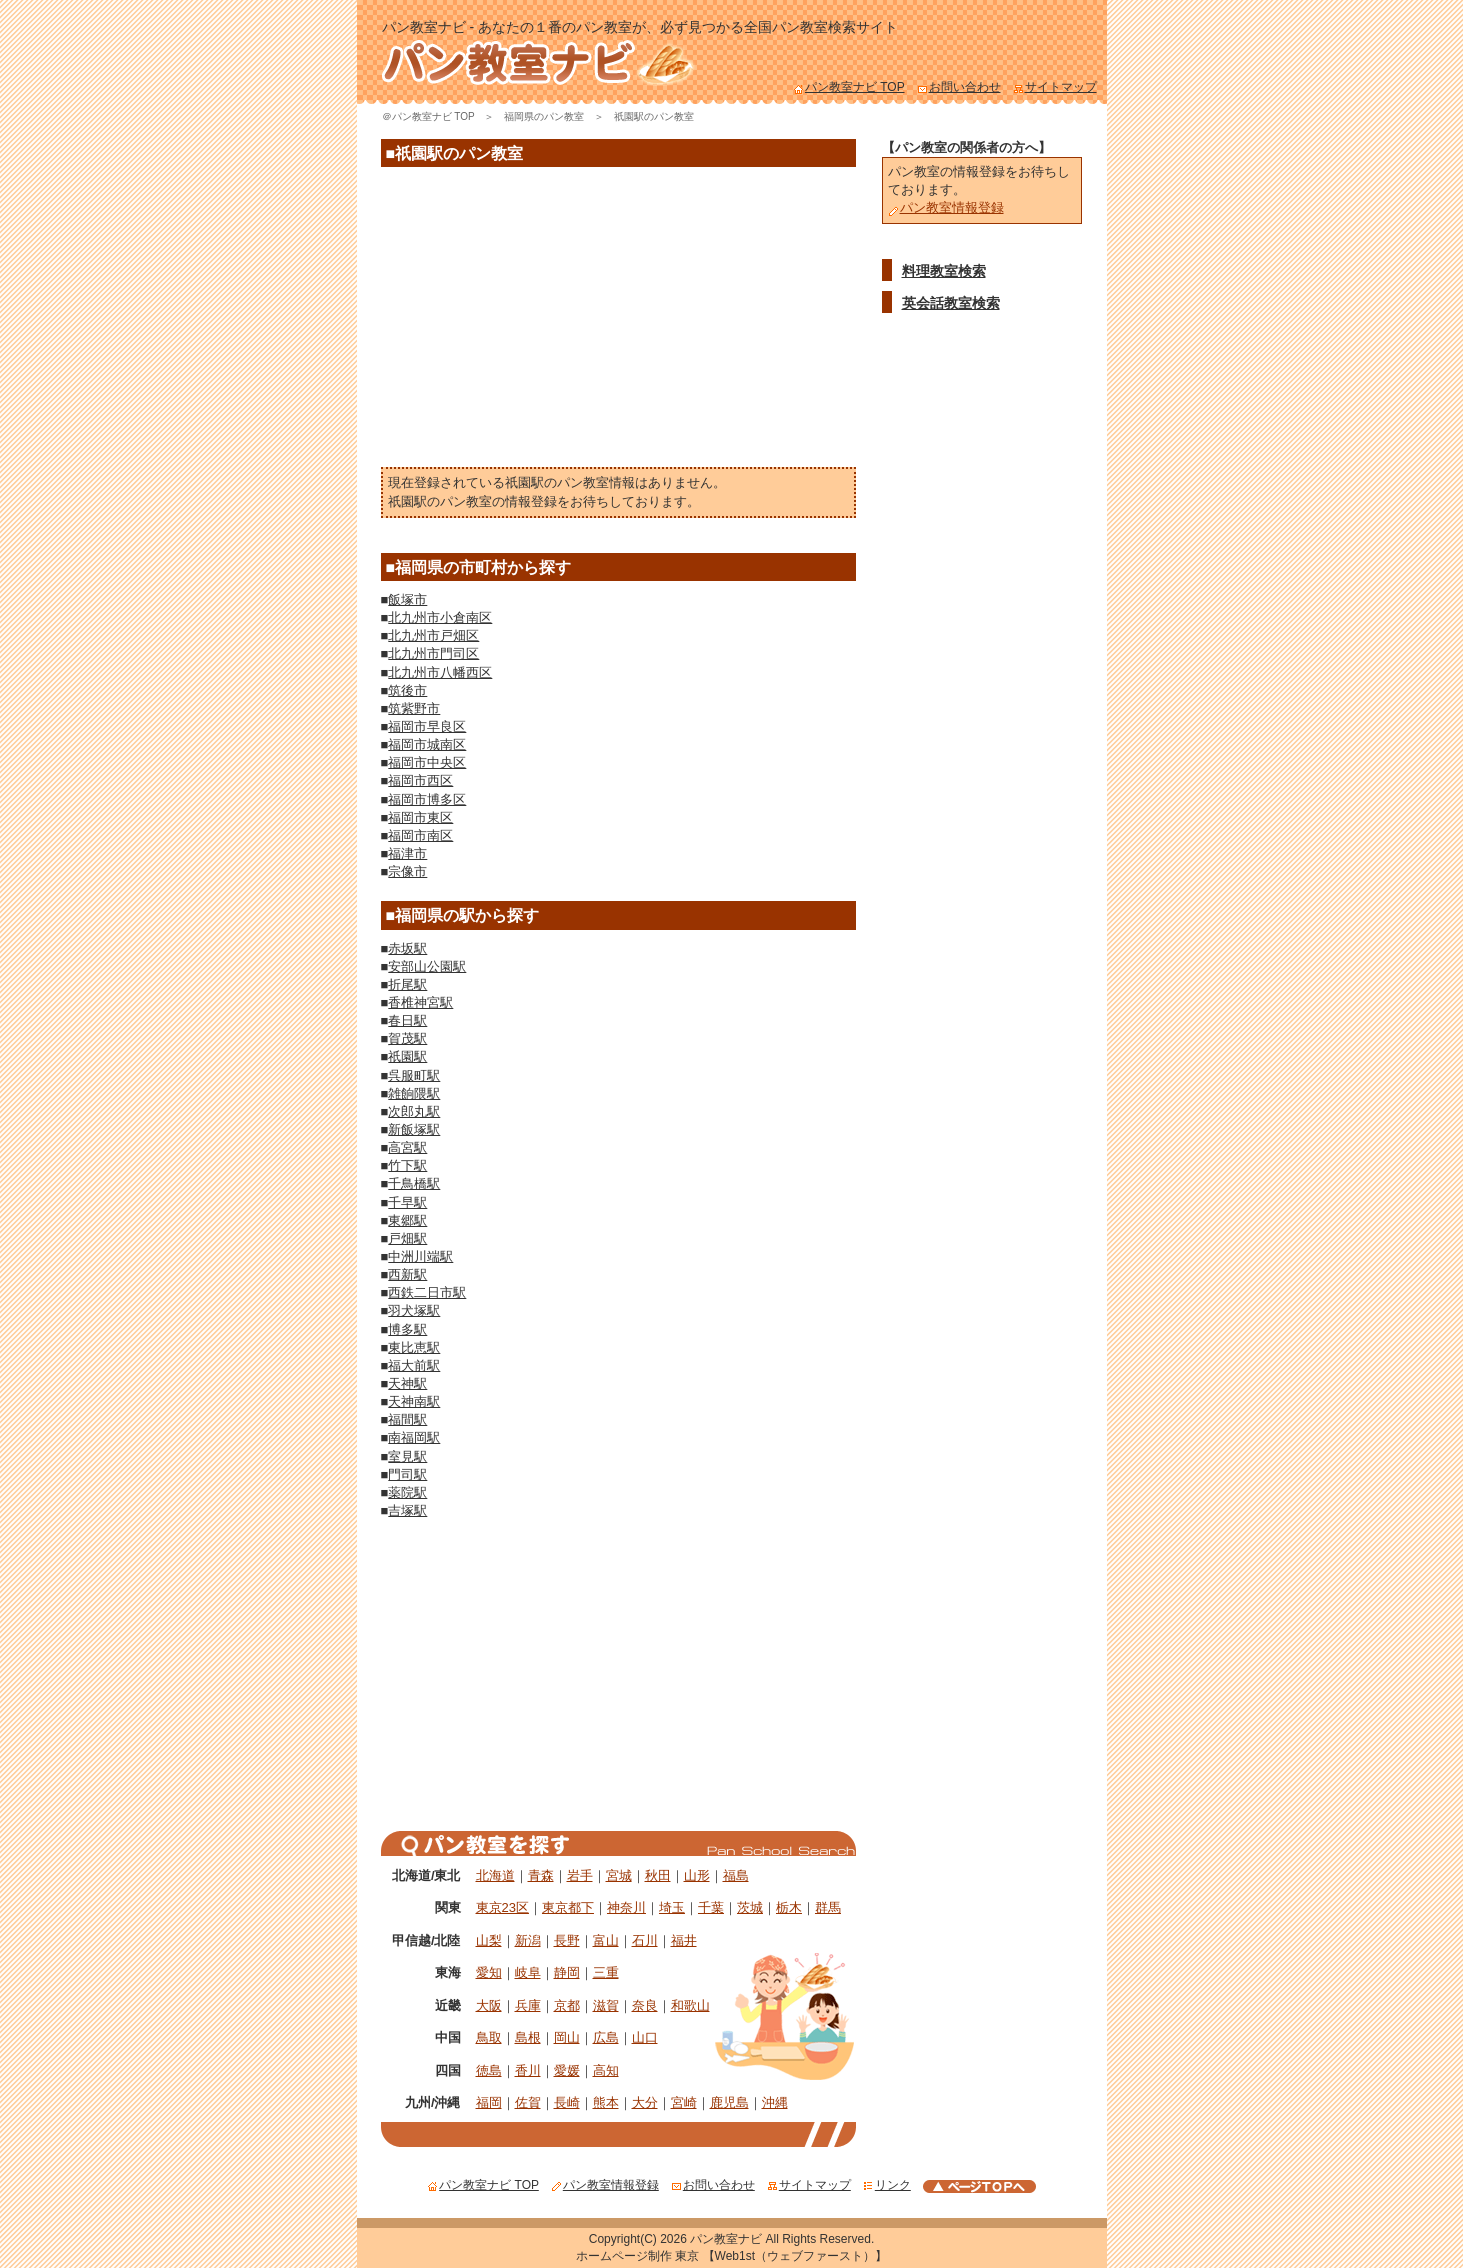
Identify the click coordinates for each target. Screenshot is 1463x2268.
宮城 (619, 1875)
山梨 (489, 1940)
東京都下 (568, 1907)
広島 (606, 2037)
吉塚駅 (407, 1510)
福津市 (407, 853)
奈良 (645, 2005)
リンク (887, 2185)
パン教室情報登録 (946, 207)
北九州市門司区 (433, 653)
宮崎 (684, 2102)
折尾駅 (407, 984)
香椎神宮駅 (420, 1002)
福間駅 (407, 1419)
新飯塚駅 (414, 1129)
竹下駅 (407, 1165)
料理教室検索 (944, 271)
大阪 (489, 2005)
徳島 (489, 2070)
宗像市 (407, 871)
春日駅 (407, 1020)
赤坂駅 (407, 948)
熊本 (606, 2102)
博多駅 (407, 1329)
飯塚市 (407, 599)
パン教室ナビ (726, 2239)
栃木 (789, 1907)
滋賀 (606, 2005)
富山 (606, 1940)
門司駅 (407, 1474)
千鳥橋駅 (414, 1183)
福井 (684, 1940)
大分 (645, 2102)
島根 (528, 2037)
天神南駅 (414, 1401)
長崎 (567, 2102)
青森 (541, 1875)
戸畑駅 (407, 1238)
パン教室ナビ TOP (849, 87)
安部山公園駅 (427, 966)
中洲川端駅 (420, 1256)
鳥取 (489, 2037)
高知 (606, 2070)
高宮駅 (407, 1147)
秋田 (658, 1875)
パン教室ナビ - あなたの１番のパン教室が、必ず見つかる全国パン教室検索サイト (640, 27)
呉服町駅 (414, 1075)
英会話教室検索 (951, 303)
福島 (736, 1875)
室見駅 (407, 1456)
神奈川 (626, 1907)
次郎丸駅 (414, 1111)
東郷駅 (407, 1220)
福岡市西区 (420, 780)
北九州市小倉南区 (440, 617)
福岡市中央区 (427, 762)
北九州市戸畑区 (433, 635)
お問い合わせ (959, 87)
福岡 (489, 2102)
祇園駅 (407, 1056)
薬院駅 (407, 1492)
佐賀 (528, 2102)
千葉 (711, 1907)
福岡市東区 (420, 817)
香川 (528, 2070)
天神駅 (407, 1383)
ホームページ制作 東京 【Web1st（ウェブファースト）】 (731, 2256)
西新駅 (407, 1274)
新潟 (528, 1940)
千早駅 (407, 1202)
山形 (697, 1875)
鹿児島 (729, 2102)
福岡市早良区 (427, 726)
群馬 (828, 1907)
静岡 (567, 1972)
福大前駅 (414, 1365)
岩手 (580, 1875)
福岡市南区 (420, 835)
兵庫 (528, 2005)
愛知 (489, 1972)
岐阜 (528, 1972)
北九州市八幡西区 (440, 672)
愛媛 (567, 2070)
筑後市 (407, 690)
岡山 (567, 2037)
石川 (645, 1940)
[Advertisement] (618, 322)
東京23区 (502, 1907)
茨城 (750, 1907)
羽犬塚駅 (414, 1310)
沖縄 (775, 2102)
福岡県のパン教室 (544, 116)
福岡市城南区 (427, 744)
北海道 (495, 1875)
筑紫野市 (414, 708)
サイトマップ (1055, 87)
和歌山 (690, 2005)
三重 (606, 1972)
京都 (567, 2005)
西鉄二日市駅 (427, 1292)
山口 (645, 2037)
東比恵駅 (414, 1347)
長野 (567, 1940)
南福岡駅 (414, 1437)
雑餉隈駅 (414, 1093)
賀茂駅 (407, 1038)
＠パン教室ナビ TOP (428, 116)
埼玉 (672, 1907)
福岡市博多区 (427, 799)
